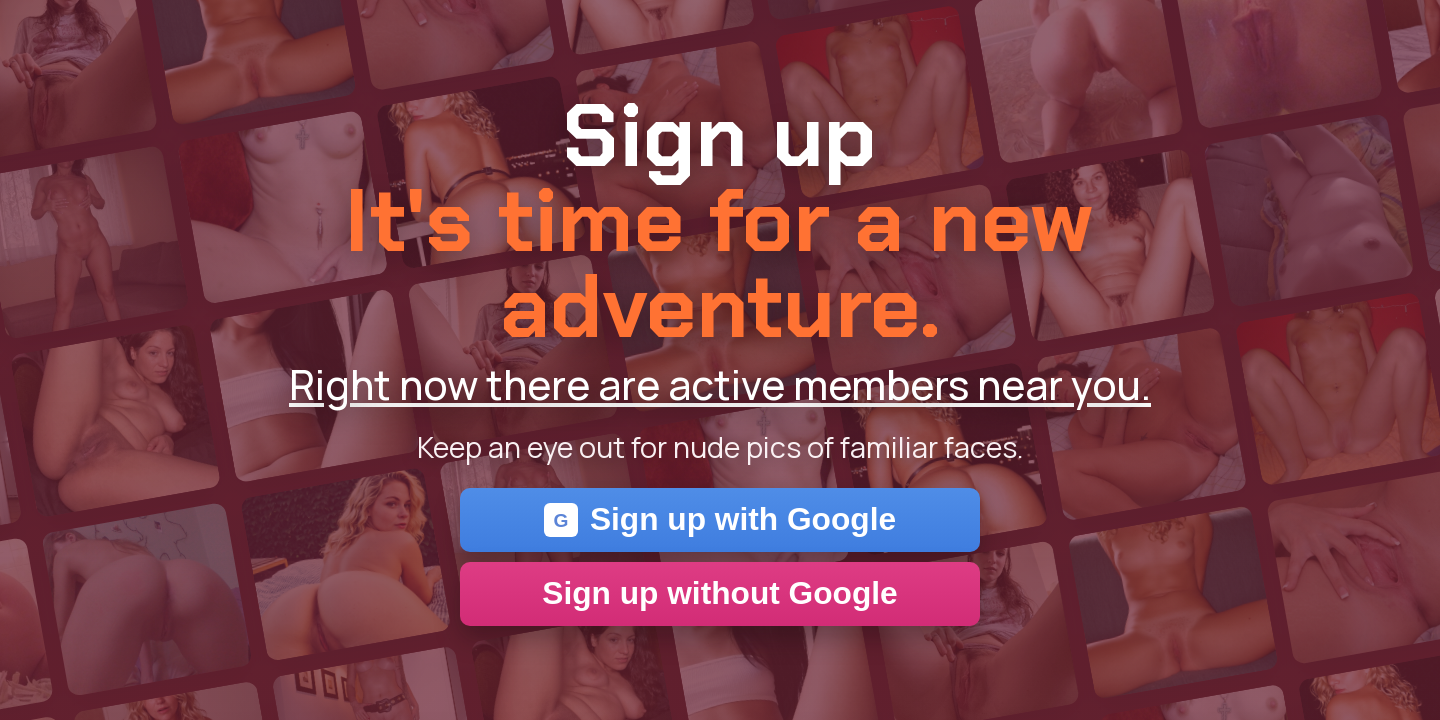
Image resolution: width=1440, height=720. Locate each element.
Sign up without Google (719, 593)
